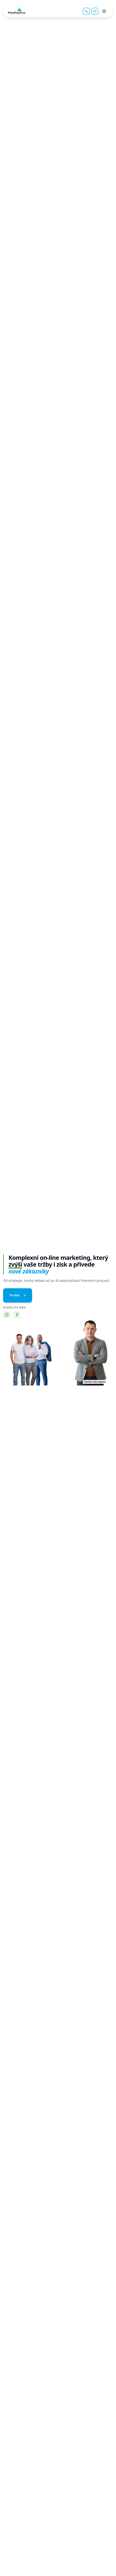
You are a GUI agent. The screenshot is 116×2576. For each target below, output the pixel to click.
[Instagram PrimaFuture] (6, 1314)
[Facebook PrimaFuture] (16, 1314)
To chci (18, 1295)
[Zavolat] (86, 11)
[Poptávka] (94, 11)
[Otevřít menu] (104, 11)
